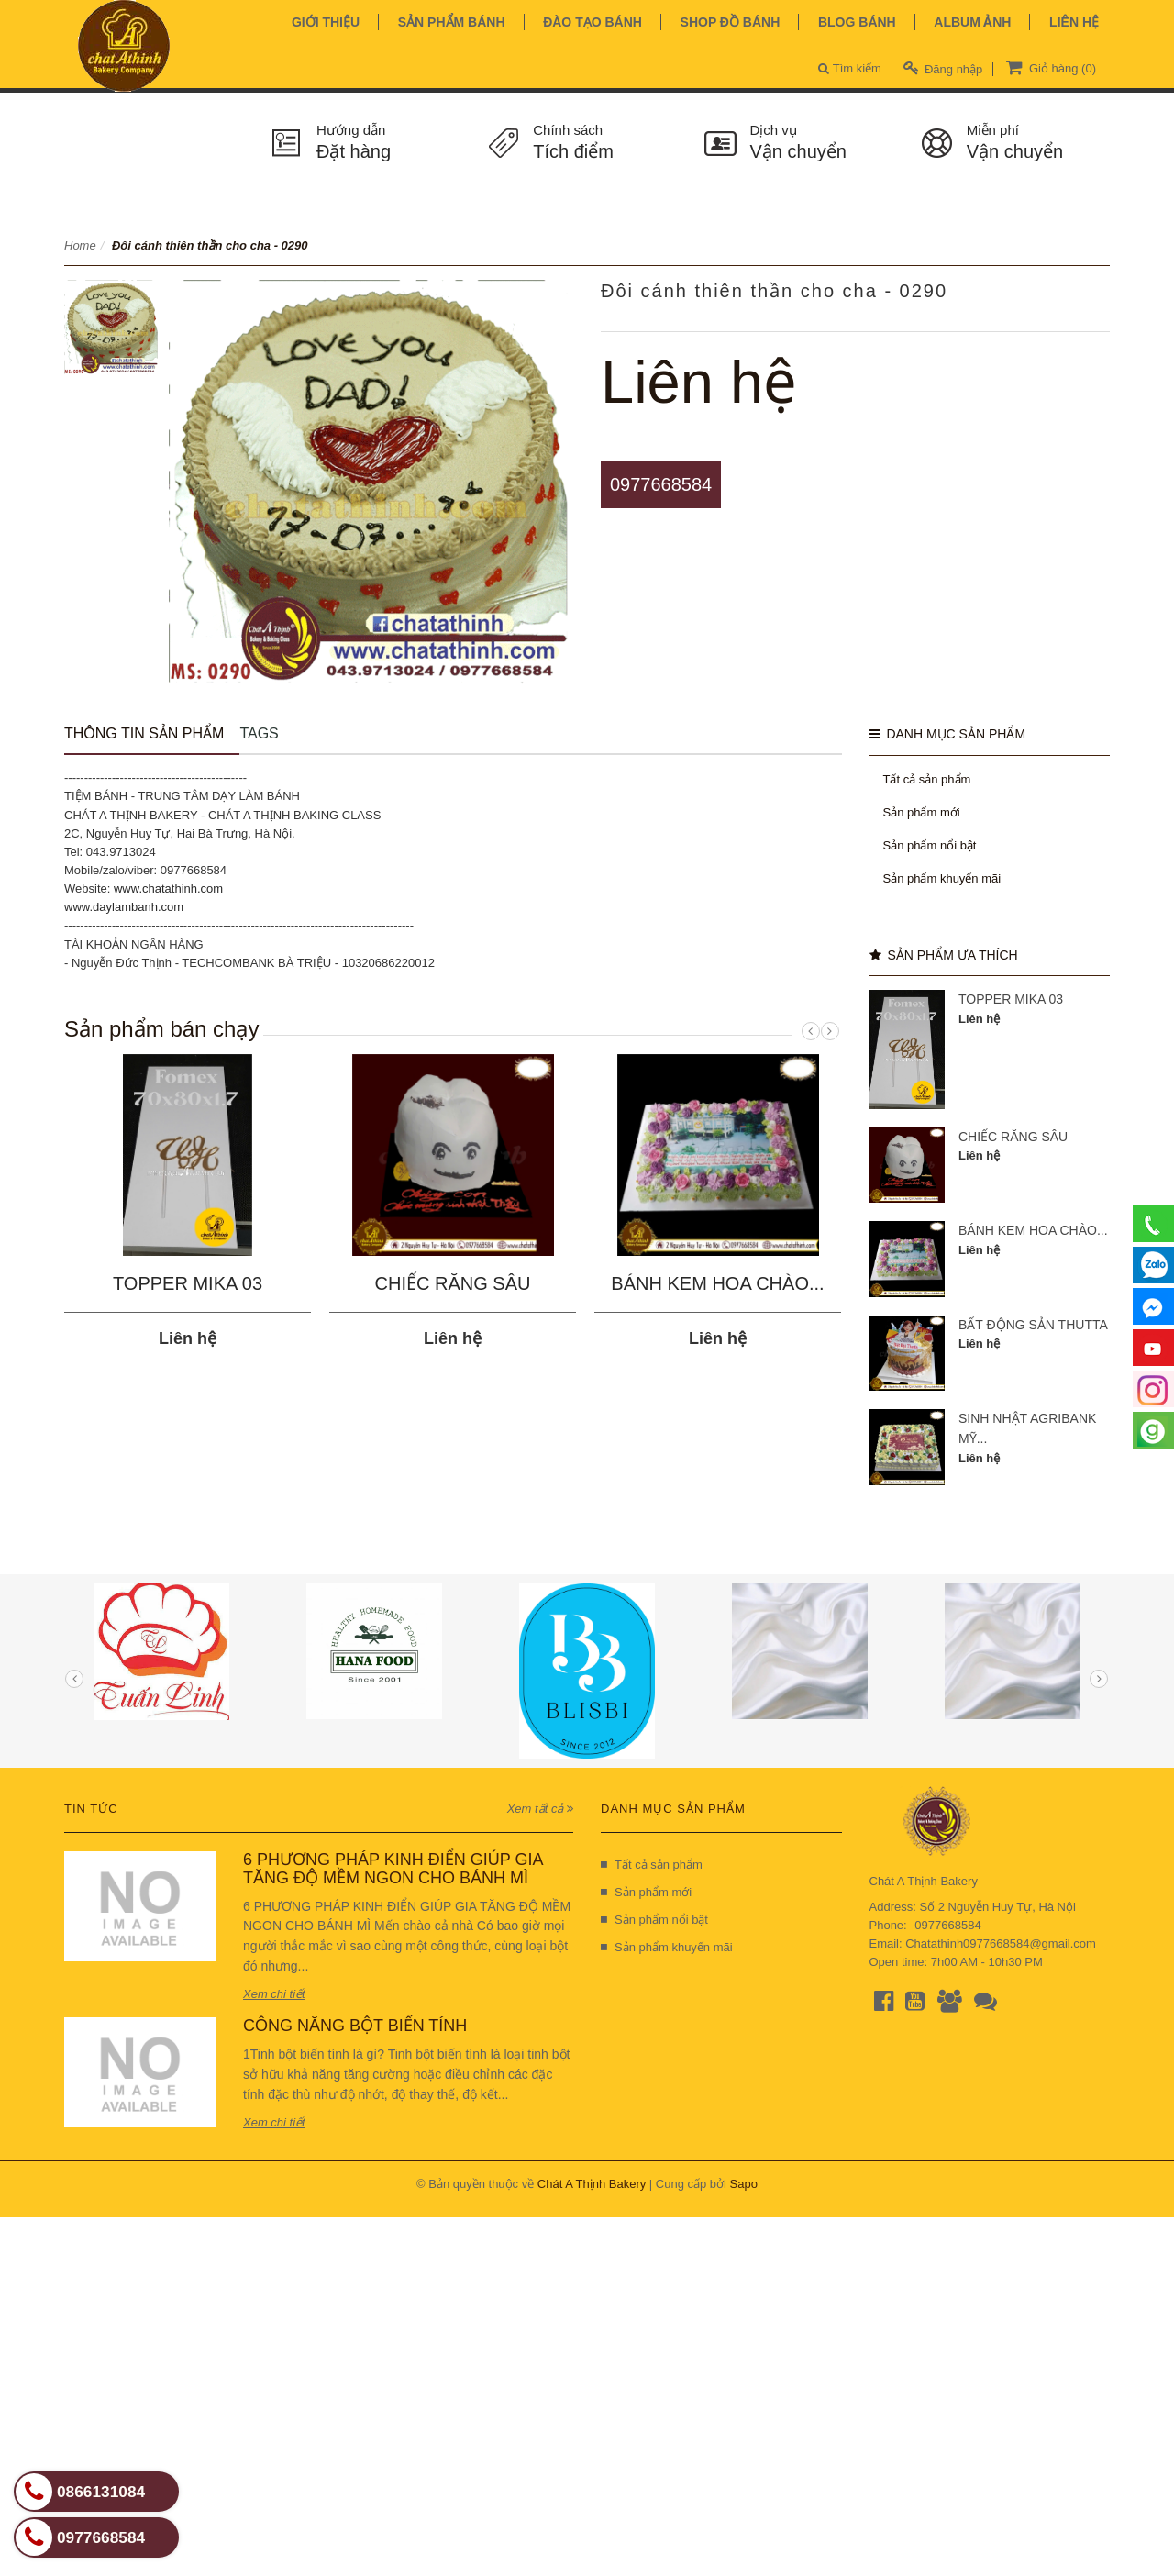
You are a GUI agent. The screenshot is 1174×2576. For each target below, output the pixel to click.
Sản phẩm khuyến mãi (942, 878)
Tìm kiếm (849, 68)
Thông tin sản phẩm (144, 733)
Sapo (744, 2184)
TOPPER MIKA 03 (187, 1283)
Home (80, 245)
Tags (258, 733)
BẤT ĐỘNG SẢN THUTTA (1033, 1324)
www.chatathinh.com (168, 888)
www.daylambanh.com (123, 907)
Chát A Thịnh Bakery (591, 2184)
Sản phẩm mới (921, 812)
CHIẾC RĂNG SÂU (453, 1283)
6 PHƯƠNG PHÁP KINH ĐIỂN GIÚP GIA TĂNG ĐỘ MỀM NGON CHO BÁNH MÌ (392, 1868)
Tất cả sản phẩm (927, 779)
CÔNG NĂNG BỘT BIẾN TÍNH (355, 2025)
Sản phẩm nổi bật (930, 845)
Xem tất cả (540, 1808)
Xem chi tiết (274, 1994)
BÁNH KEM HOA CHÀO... (717, 1283)
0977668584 (661, 484)
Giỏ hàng (1049, 67)
